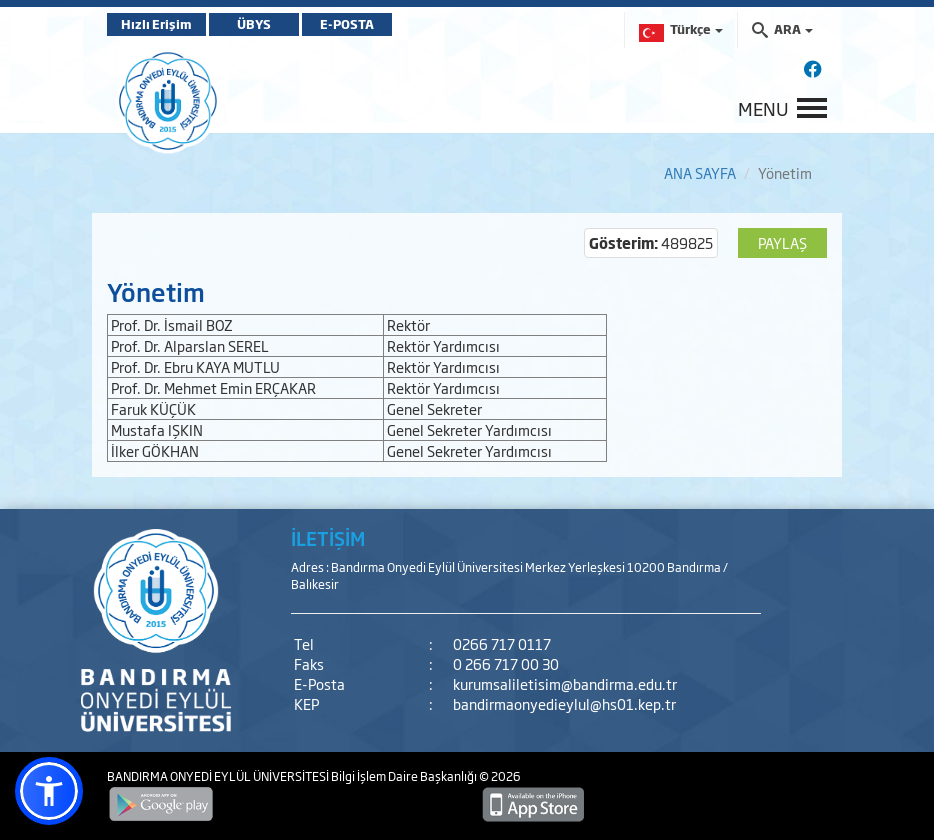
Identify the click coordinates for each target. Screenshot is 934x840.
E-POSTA (347, 24)
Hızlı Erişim (156, 24)
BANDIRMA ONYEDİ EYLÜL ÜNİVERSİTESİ (219, 776)
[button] (49, 791)
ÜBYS (254, 24)
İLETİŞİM (328, 538)
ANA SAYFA (700, 172)
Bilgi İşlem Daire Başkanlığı (405, 776)
